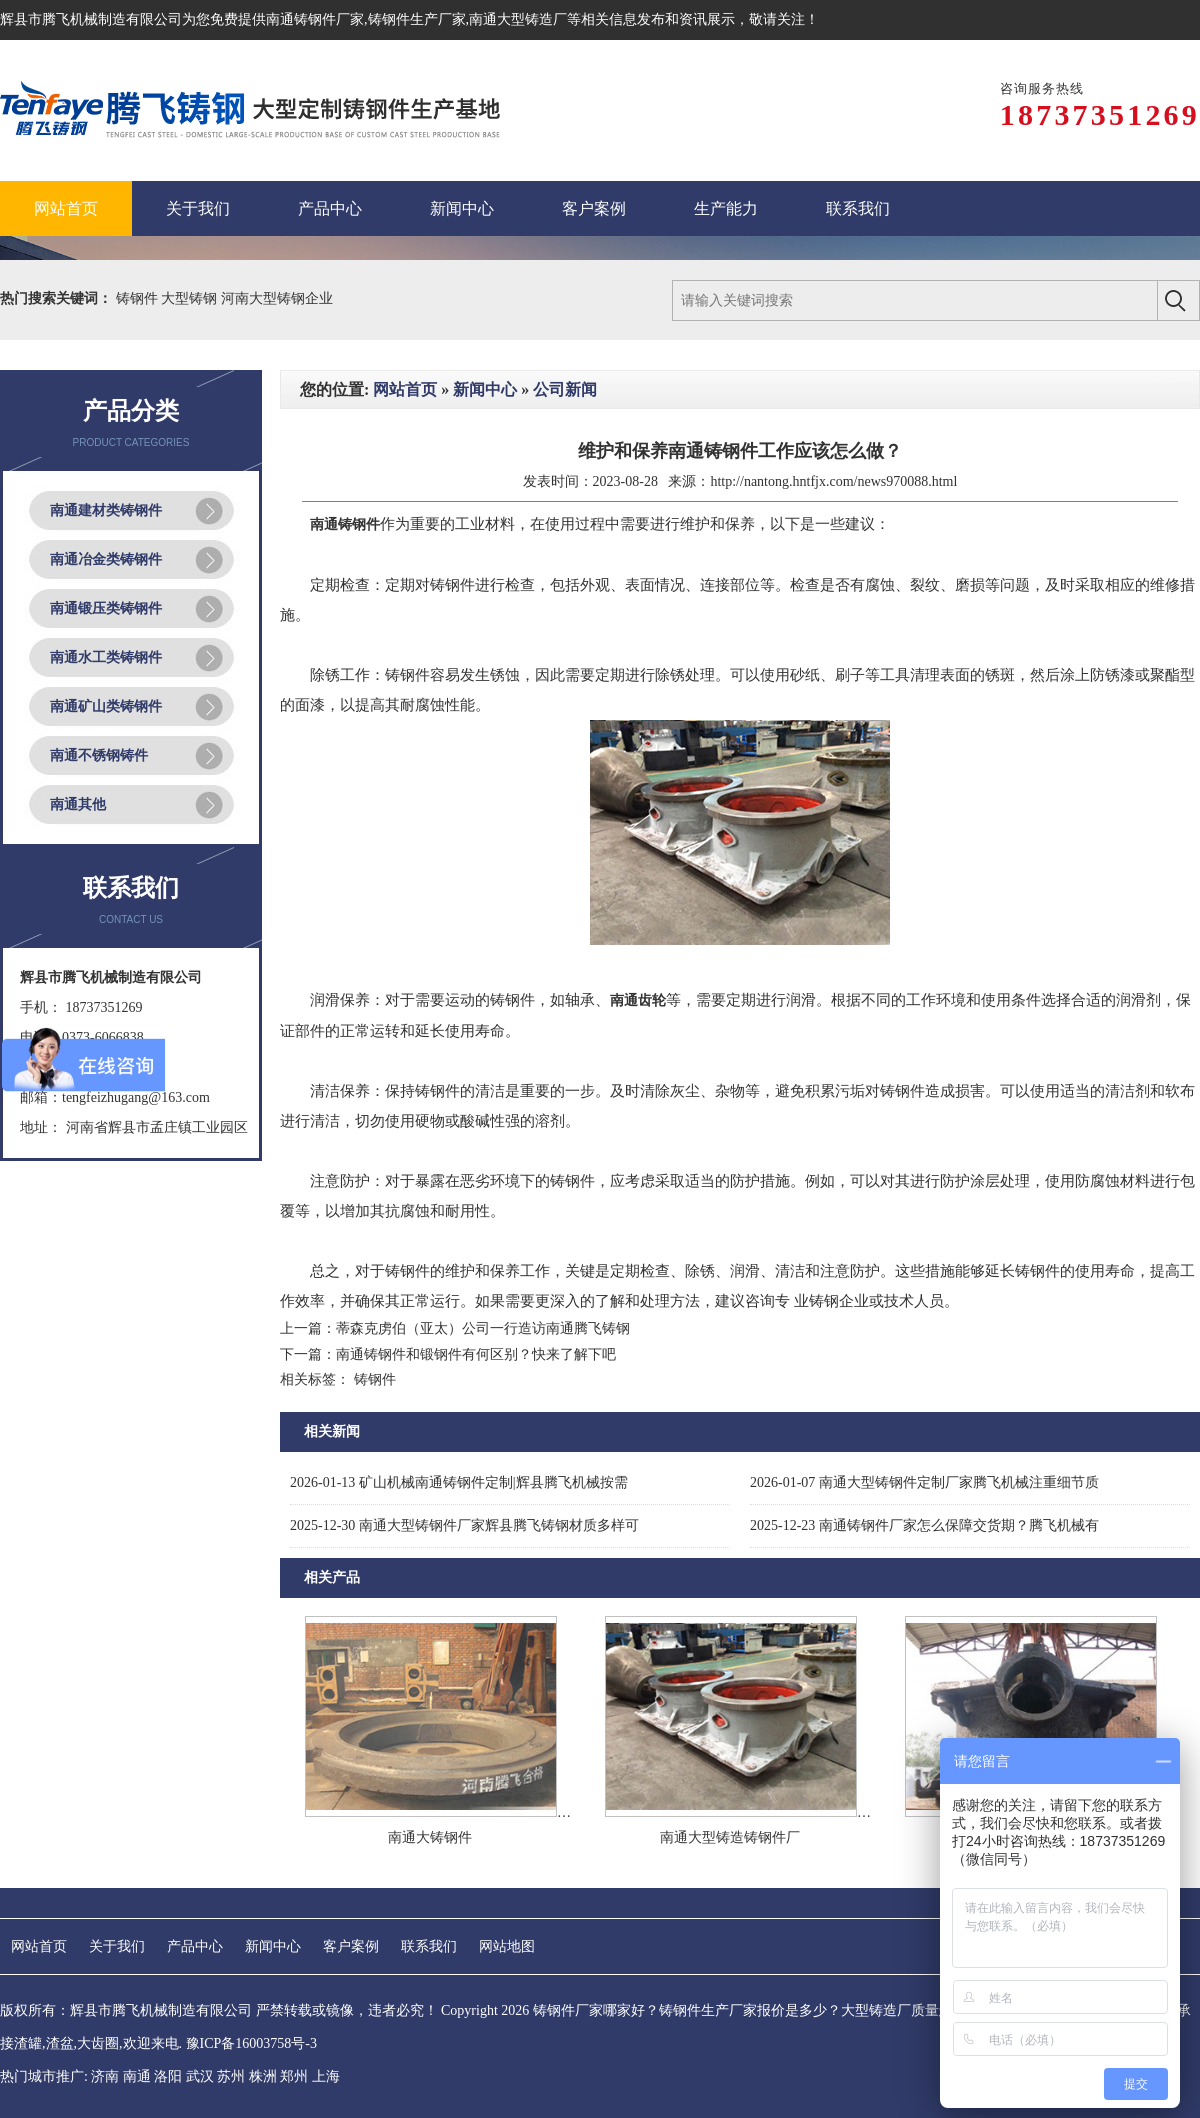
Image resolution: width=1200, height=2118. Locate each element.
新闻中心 (485, 389)
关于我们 (117, 1946)
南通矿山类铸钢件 (106, 706)
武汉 (200, 2076)
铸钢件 (139, 298)
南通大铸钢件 (430, 1837)
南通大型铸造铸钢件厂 (730, 1837)
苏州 (231, 2076)
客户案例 (351, 1946)
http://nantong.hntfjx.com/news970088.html (833, 481)
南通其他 (78, 804)
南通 (137, 2076)
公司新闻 (565, 389)
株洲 (263, 2076)
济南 (105, 2076)
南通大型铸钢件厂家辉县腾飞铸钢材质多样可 (464, 1525)
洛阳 (168, 2076)
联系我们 (429, 1946)
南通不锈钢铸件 (99, 755)
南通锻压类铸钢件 (106, 608)
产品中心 (195, 1946)
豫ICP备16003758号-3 (251, 2043)
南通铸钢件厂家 (315, 19)
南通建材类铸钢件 (106, 510)
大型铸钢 (191, 298)
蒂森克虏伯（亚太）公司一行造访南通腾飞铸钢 (483, 1328)
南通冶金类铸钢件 (106, 559)
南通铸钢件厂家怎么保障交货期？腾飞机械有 (924, 1525)
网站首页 (405, 389)
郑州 (294, 2076)
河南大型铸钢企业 (277, 298)
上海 (326, 2076)
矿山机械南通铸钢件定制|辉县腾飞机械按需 (459, 1482)
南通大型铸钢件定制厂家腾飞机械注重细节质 (924, 1482)
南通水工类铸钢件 (106, 657)
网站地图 (507, 1946)
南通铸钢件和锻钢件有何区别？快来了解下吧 (476, 1354)
